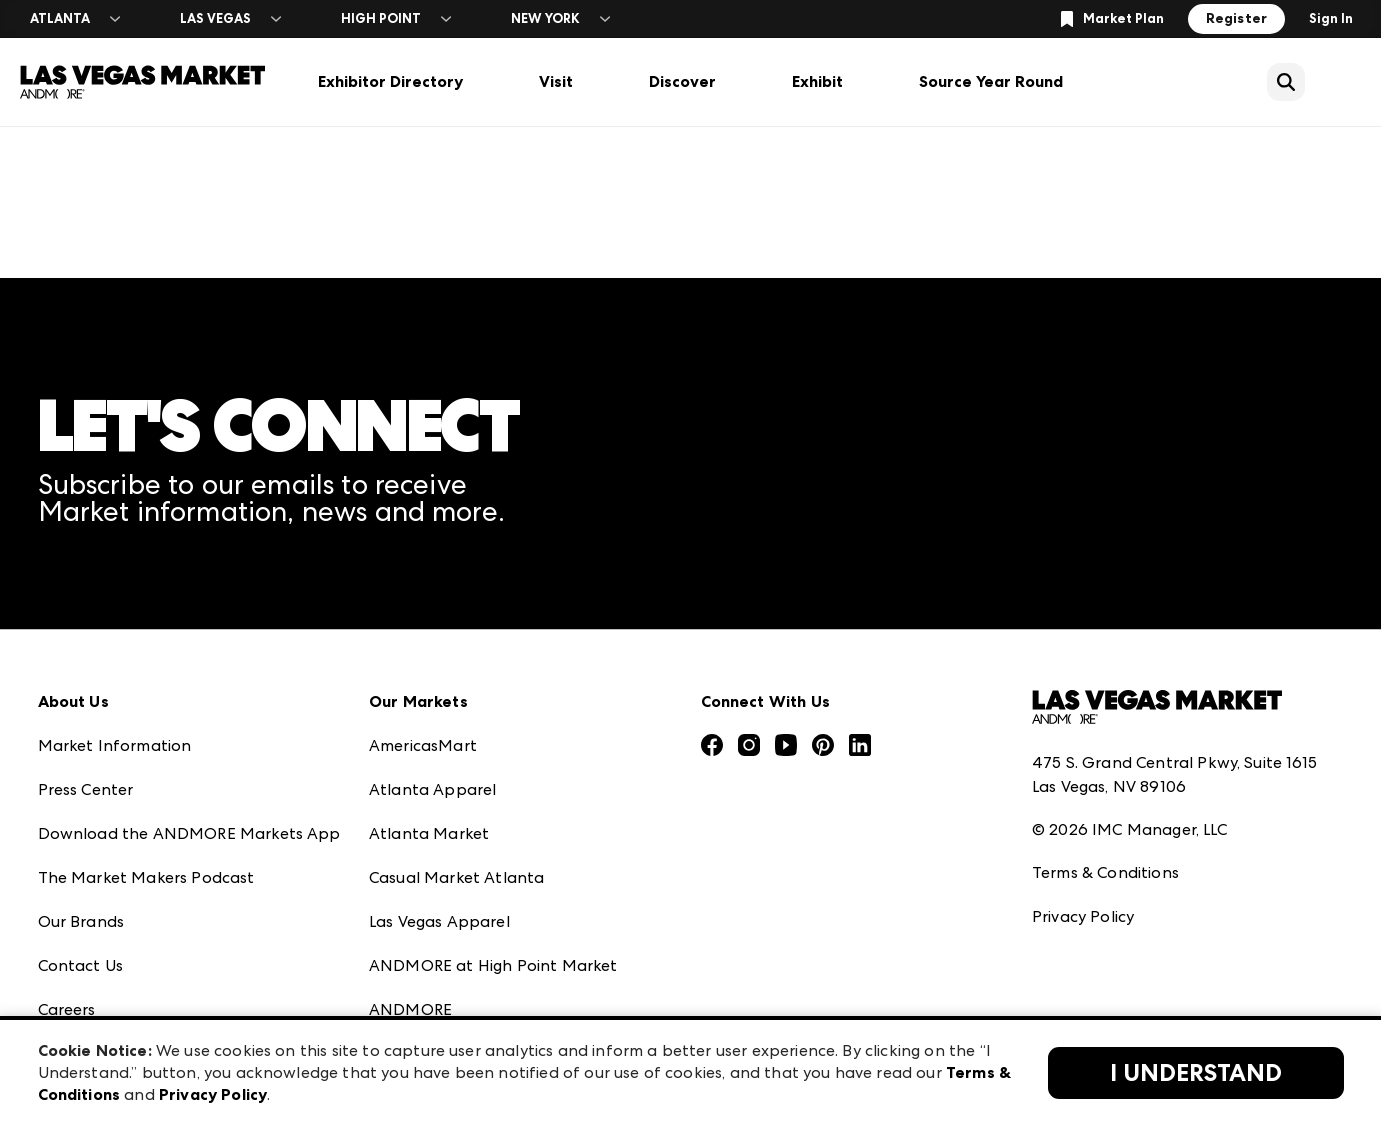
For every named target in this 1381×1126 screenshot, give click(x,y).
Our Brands (81, 921)
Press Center (86, 789)
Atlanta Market (429, 833)
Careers (67, 1009)
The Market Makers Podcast (146, 877)
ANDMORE (410, 1009)
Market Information (115, 745)
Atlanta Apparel (432, 789)
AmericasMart (423, 745)
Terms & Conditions (1105, 872)
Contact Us (81, 965)
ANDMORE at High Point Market (493, 965)
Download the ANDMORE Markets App (189, 833)
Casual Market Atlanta (456, 877)
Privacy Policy (1083, 916)
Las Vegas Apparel (439, 921)
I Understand (1196, 1073)
